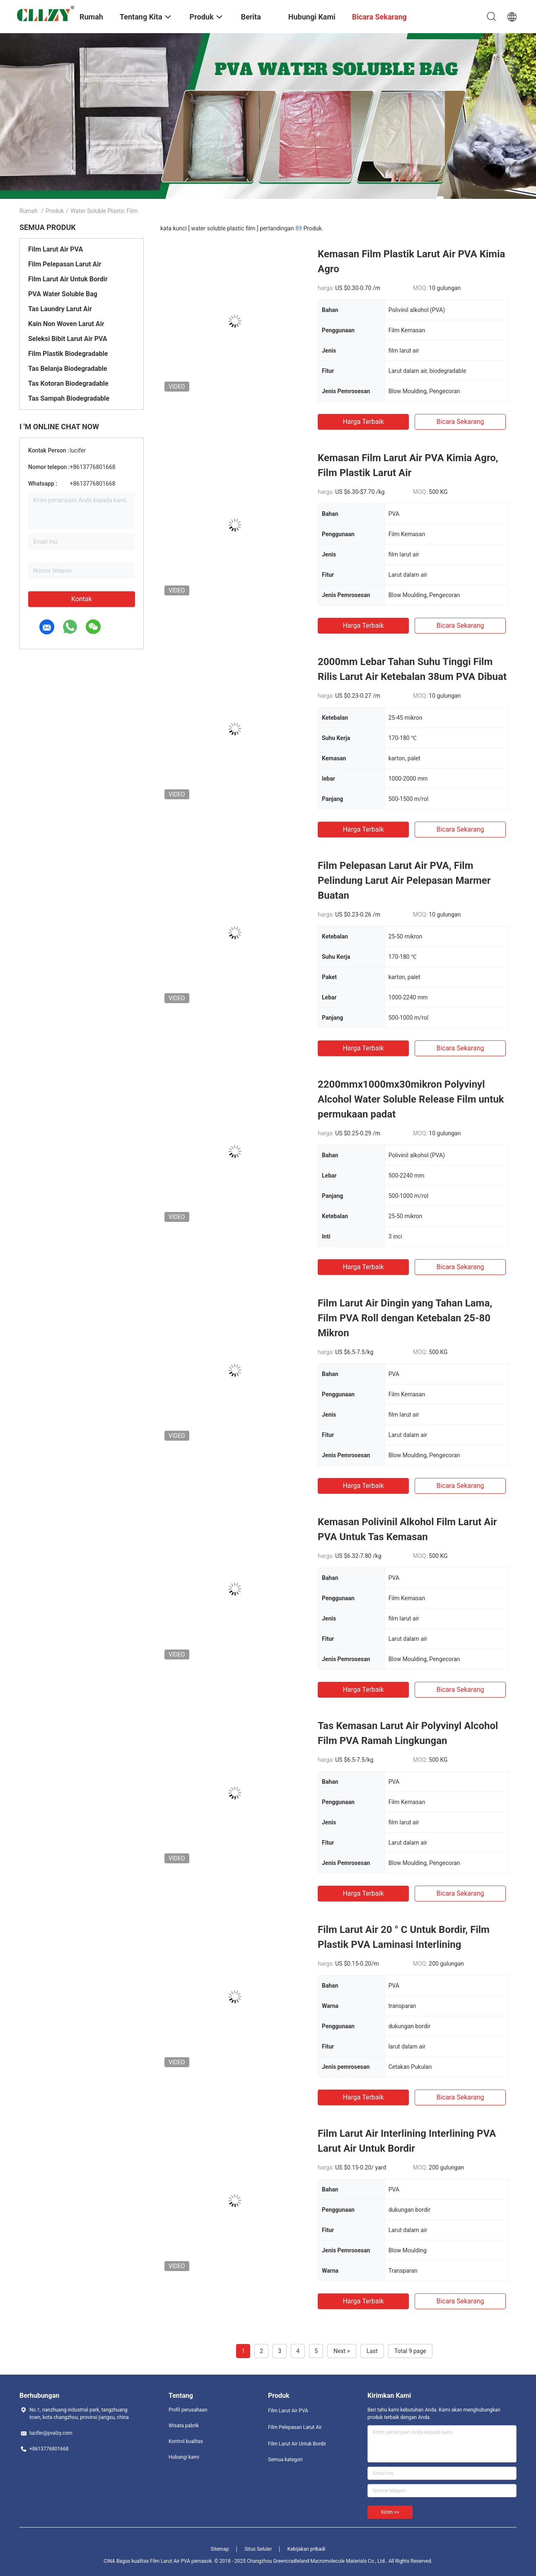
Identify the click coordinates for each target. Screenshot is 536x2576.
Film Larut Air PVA (55, 249)
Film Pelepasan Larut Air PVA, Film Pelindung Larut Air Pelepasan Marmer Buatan (404, 880)
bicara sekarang (460, 422)
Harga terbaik (363, 422)
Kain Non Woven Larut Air (66, 324)
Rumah (28, 211)
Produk (55, 211)
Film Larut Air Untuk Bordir (68, 279)
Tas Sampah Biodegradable (68, 398)
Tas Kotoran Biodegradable (68, 383)
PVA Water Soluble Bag (62, 294)
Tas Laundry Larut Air (60, 309)
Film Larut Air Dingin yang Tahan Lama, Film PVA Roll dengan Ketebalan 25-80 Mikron (405, 1318)
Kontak (81, 599)
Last (372, 2351)
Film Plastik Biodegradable (68, 354)
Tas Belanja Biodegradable (67, 368)
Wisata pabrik (184, 2425)
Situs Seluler (258, 2549)
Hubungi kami (184, 2457)
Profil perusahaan (188, 2410)
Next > (341, 2351)
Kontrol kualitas (186, 2441)
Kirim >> (390, 2512)
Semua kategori (285, 2459)
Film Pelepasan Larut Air (64, 264)
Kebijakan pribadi (306, 2549)
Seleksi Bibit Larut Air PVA (67, 339)
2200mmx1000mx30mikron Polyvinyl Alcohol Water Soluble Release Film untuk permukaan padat (411, 1099)
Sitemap (220, 2549)
